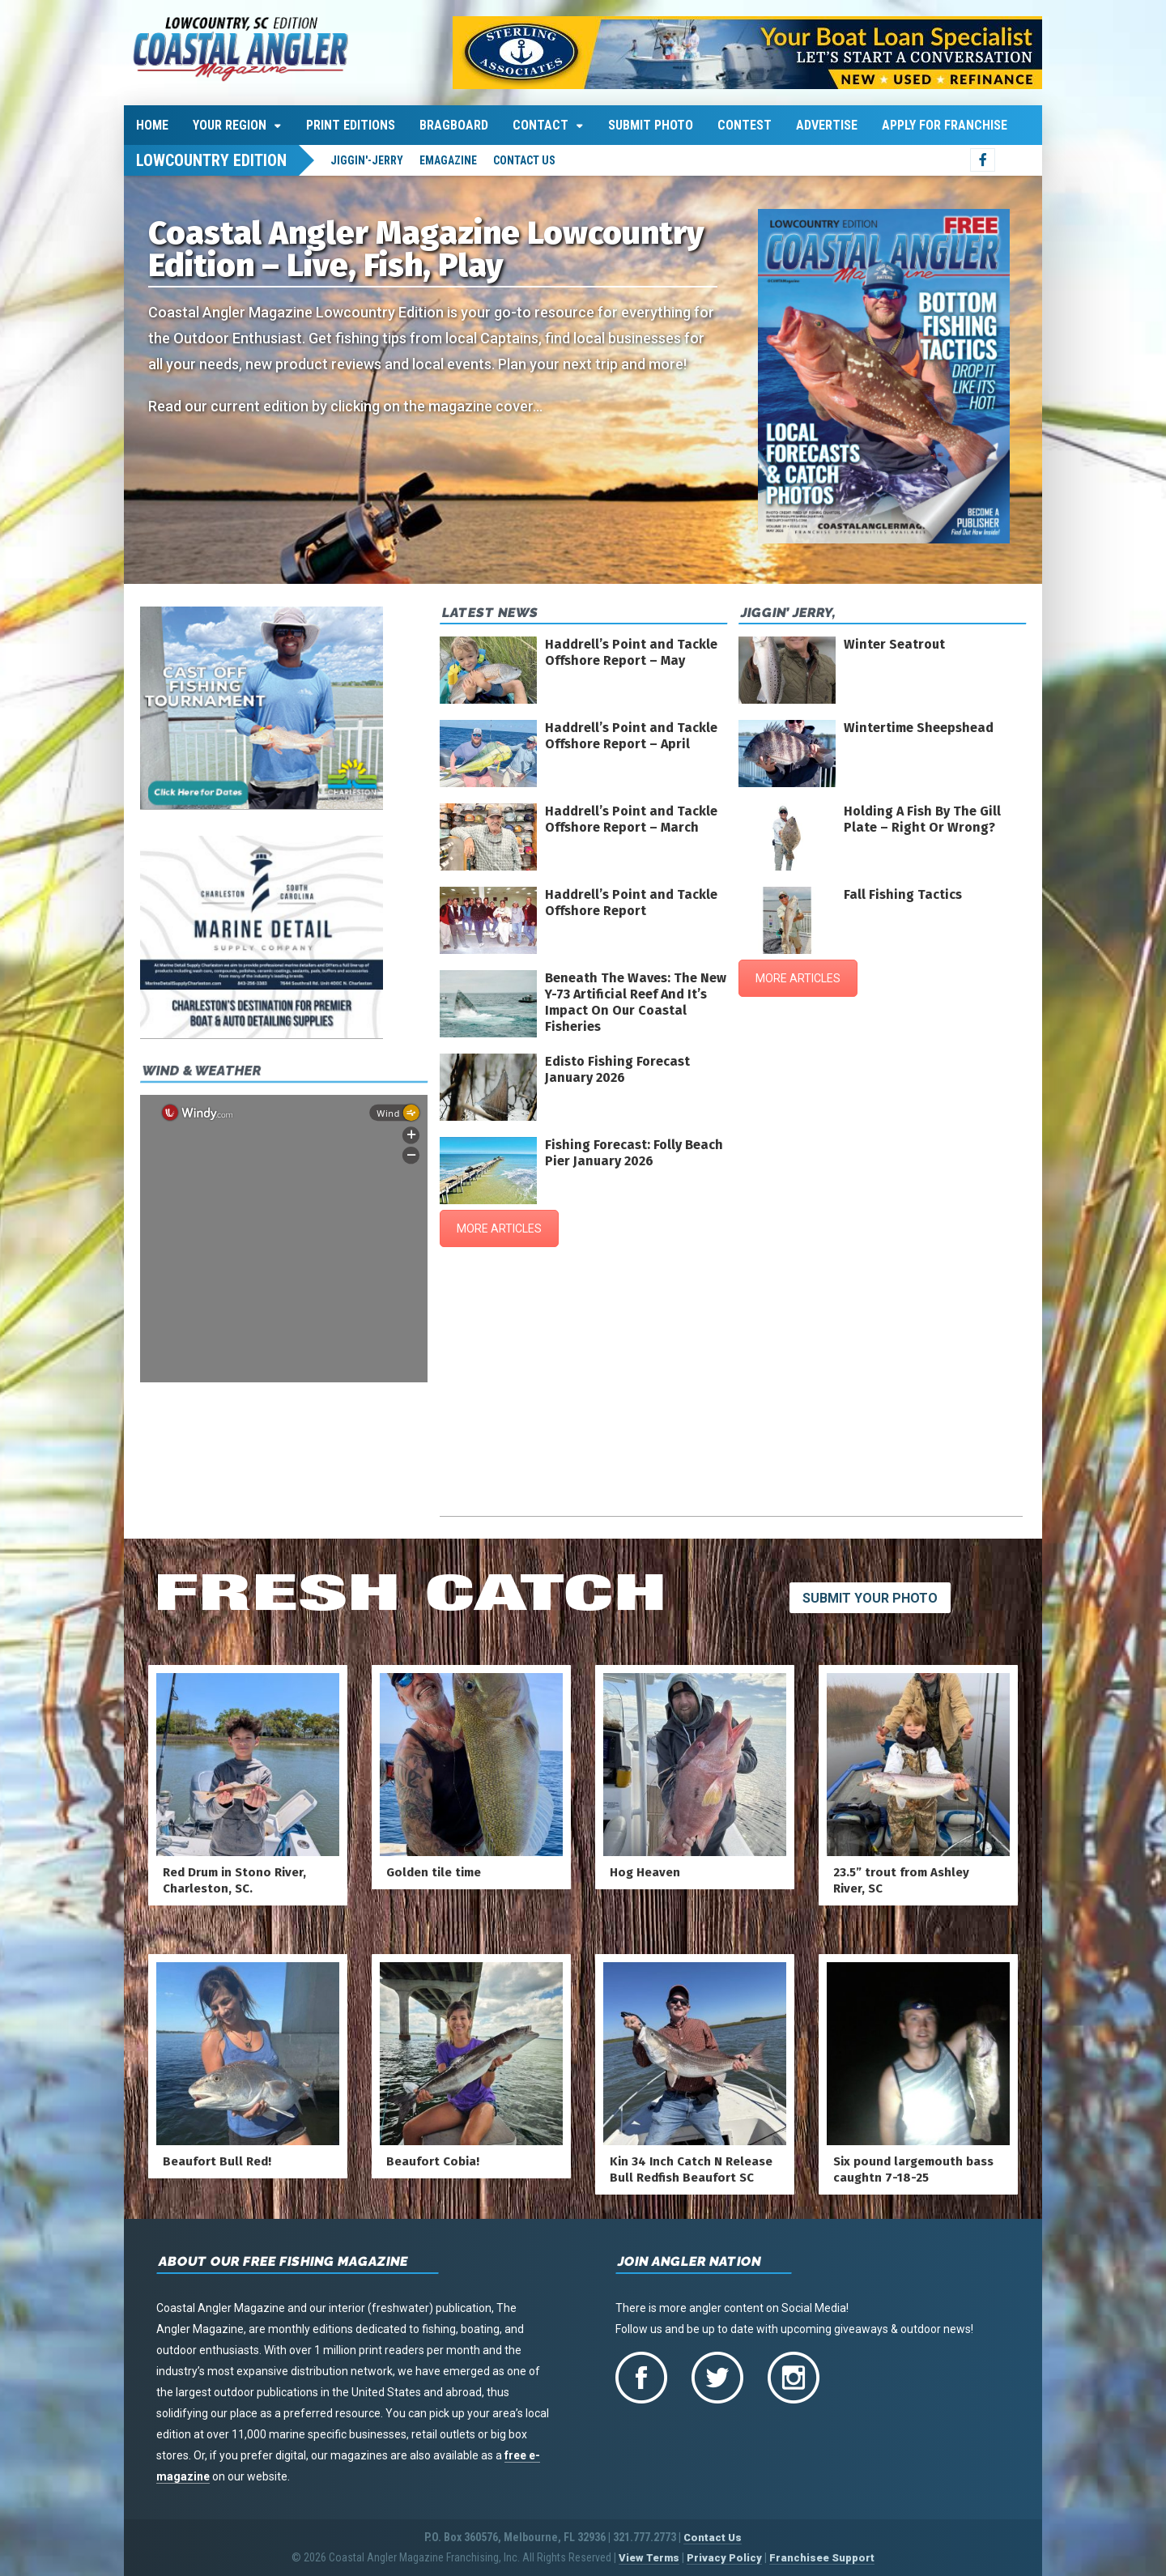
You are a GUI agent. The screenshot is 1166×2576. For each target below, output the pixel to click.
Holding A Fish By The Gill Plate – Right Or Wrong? (922, 819)
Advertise (826, 125)
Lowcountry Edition (211, 160)
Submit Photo (650, 125)
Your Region (229, 125)
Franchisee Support (821, 2558)
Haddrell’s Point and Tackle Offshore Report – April (631, 736)
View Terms (649, 2558)
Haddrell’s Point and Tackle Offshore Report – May (631, 652)
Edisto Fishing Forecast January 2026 (617, 1069)
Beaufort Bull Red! (217, 2161)
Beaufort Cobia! (432, 2161)
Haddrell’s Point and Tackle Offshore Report (631, 902)
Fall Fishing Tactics (903, 894)
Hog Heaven (645, 1872)
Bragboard (453, 125)
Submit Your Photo (870, 1598)
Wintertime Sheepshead (919, 727)
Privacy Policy (724, 2558)
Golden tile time (433, 1872)
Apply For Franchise (944, 125)
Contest (744, 125)
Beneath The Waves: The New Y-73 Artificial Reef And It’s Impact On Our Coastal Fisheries (635, 1002)
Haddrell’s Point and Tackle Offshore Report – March (631, 819)
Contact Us (524, 160)
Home (152, 125)
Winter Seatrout (894, 644)
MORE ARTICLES (499, 1228)
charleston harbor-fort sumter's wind (731, 1508)
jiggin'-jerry (366, 160)
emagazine (448, 160)
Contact (540, 125)
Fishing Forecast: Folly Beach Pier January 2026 (634, 1153)
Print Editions (350, 125)
